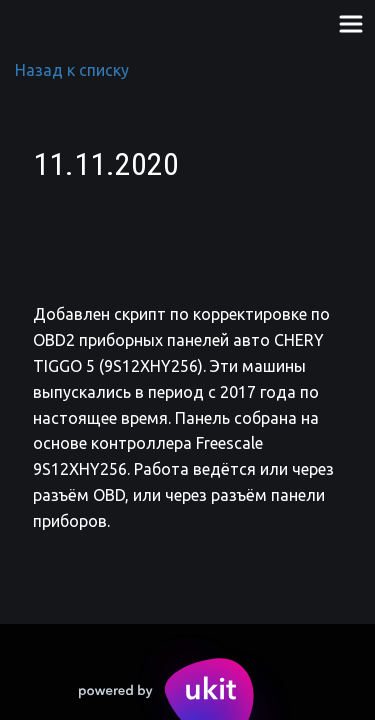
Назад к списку (72, 70)
